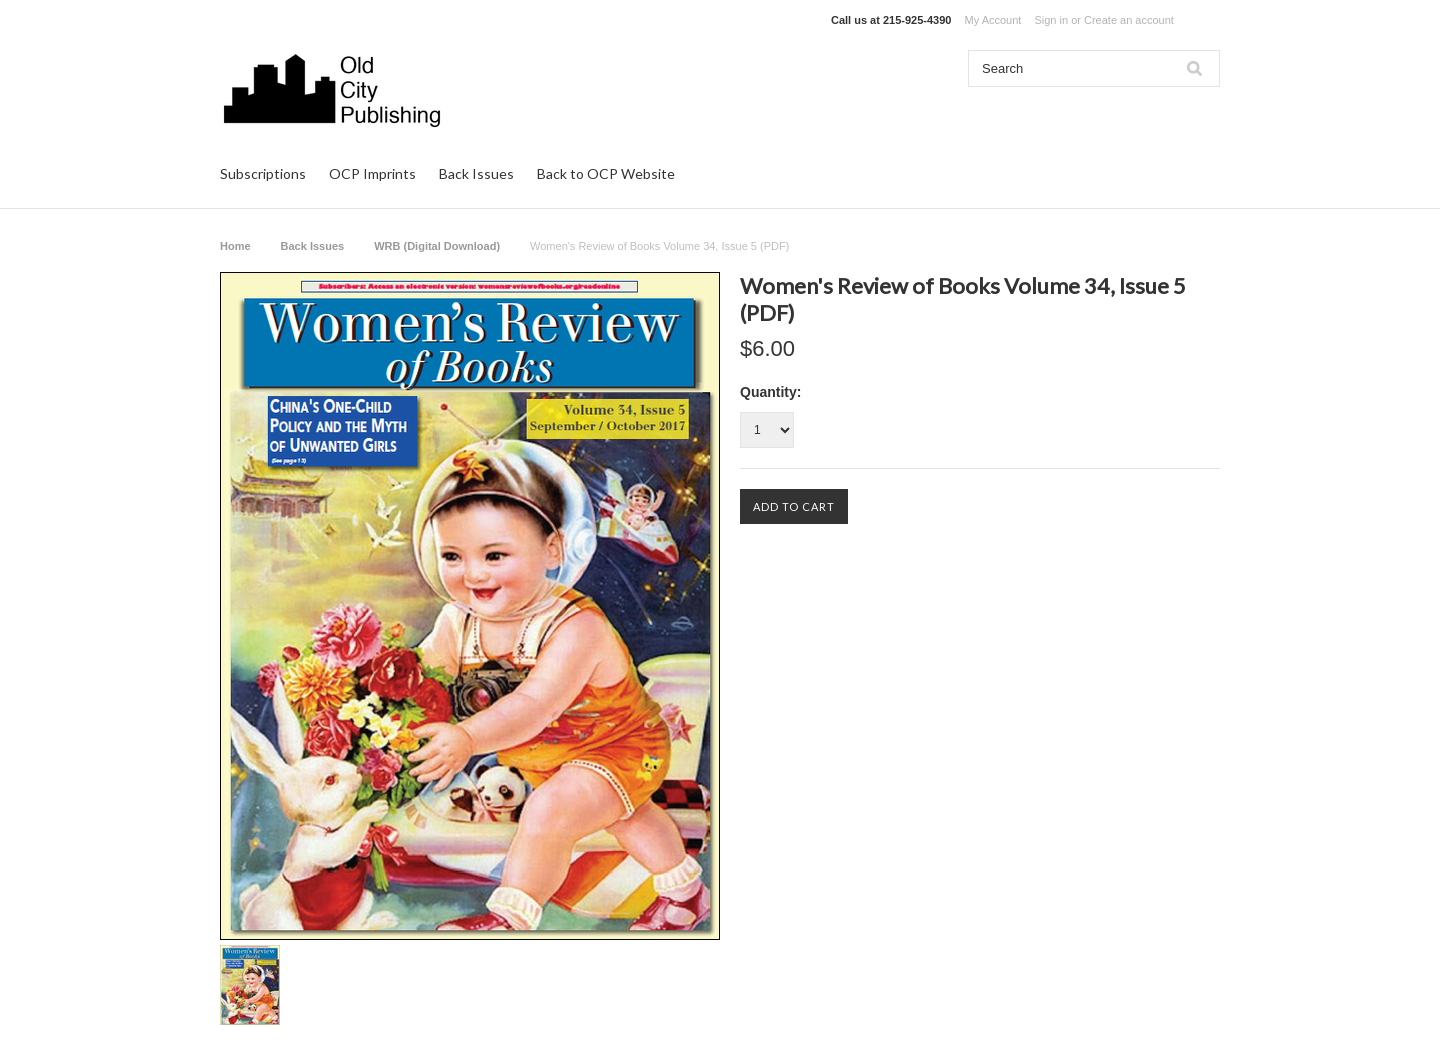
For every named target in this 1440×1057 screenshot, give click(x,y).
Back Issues (476, 173)
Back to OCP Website (606, 173)
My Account (993, 20)
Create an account (1129, 20)
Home (235, 246)
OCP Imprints (372, 173)
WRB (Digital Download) (437, 246)
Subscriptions (263, 173)
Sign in (1051, 20)
